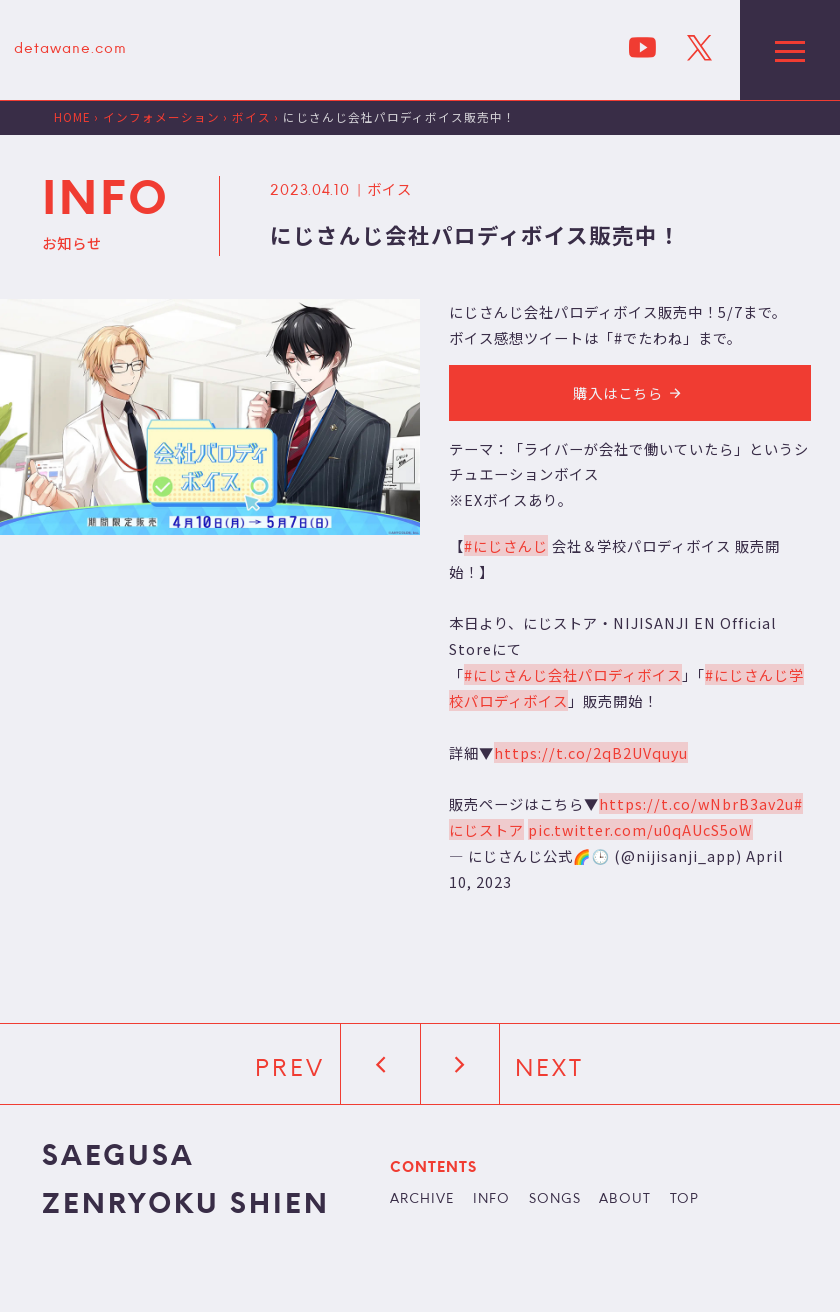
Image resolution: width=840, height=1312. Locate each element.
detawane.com (70, 49)
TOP (684, 1200)
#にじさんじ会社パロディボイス (573, 674)
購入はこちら (630, 392)
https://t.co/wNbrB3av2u (696, 803)
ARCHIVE (422, 1200)
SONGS (555, 1200)
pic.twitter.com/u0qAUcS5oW (640, 829)
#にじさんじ (506, 545)
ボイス (389, 188)
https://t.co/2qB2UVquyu (591, 752)
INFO (491, 1200)
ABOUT (625, 1200)
